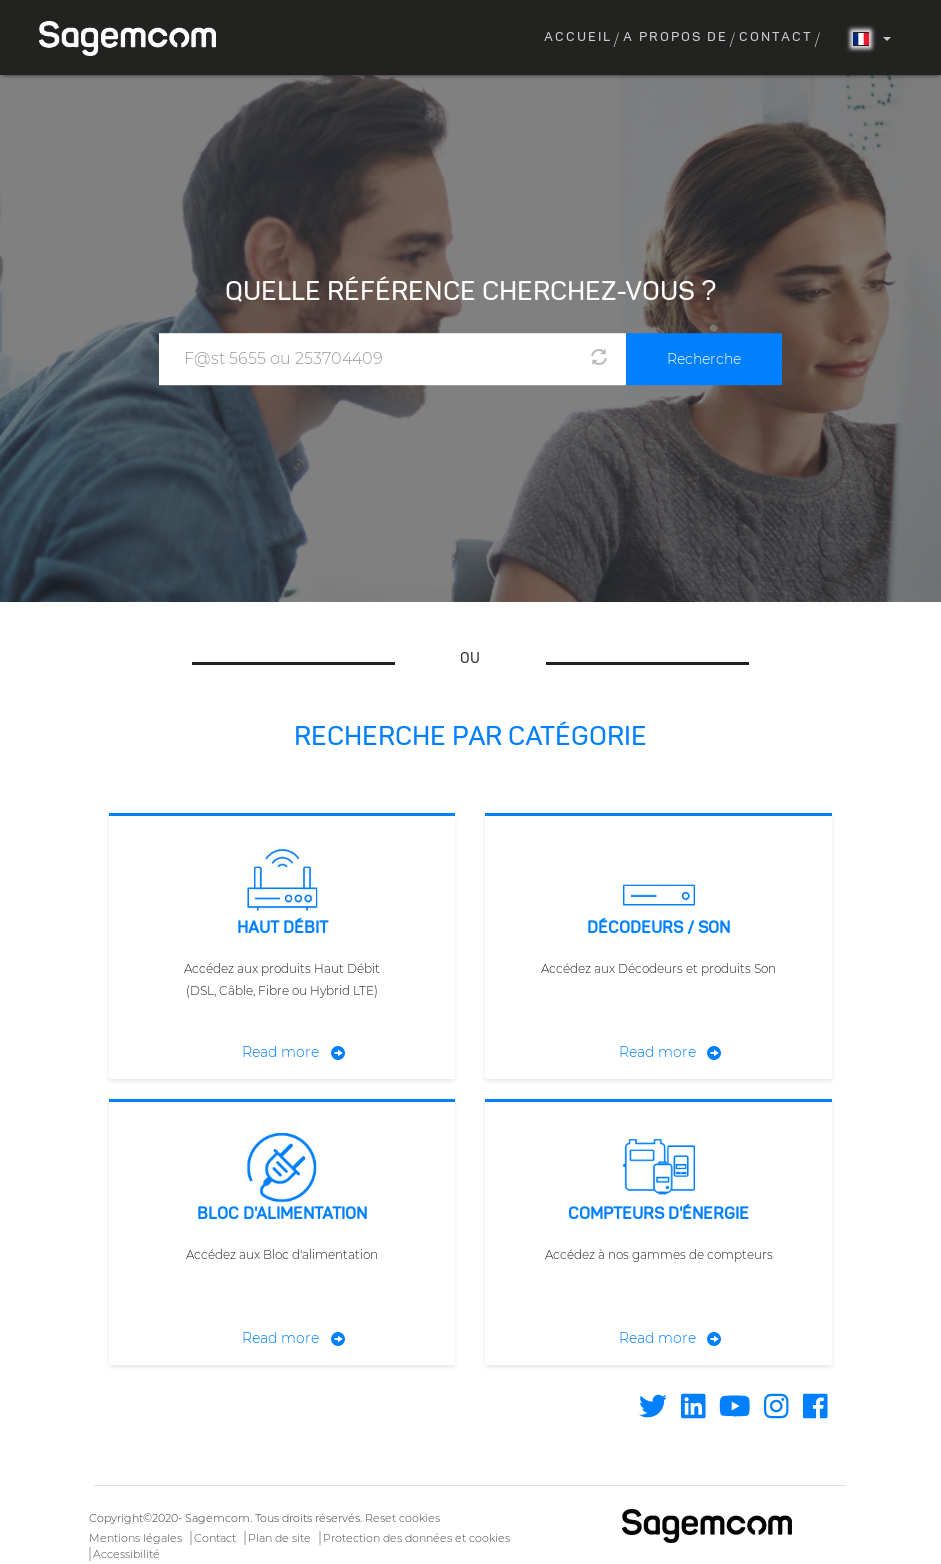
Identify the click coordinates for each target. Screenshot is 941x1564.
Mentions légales (135, 1538)
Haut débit (282, 929)
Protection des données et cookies (416, 1538)
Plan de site (279, 1538)
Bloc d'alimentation (282, 1215)
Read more (280, 1052)
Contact (776, 37)
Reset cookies (402, 1518)
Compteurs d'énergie (658, 1215)
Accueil (578, 37)
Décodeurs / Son (658, 929)
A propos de (675, 37)
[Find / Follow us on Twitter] (653, 1412)
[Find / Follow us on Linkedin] (693, 1412)
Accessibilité (126, 1554)
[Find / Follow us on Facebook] (815, 1412)
